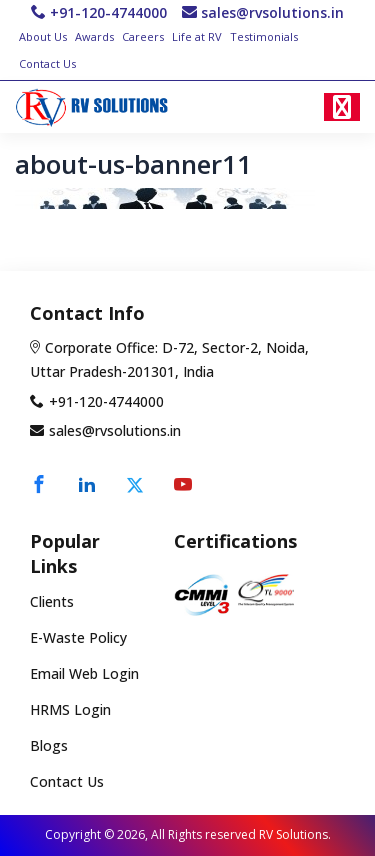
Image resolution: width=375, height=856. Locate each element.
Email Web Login (84, 674)
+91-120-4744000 (108, 12)
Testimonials (264, 36)
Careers (143, 36)
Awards (94, 36)
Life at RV (197, 36)
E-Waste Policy (78, 638)
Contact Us (47, 63)
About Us (43, 36)
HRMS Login (70, 710)
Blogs (49, 745)
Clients (52, 602)
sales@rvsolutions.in (272, 12)
